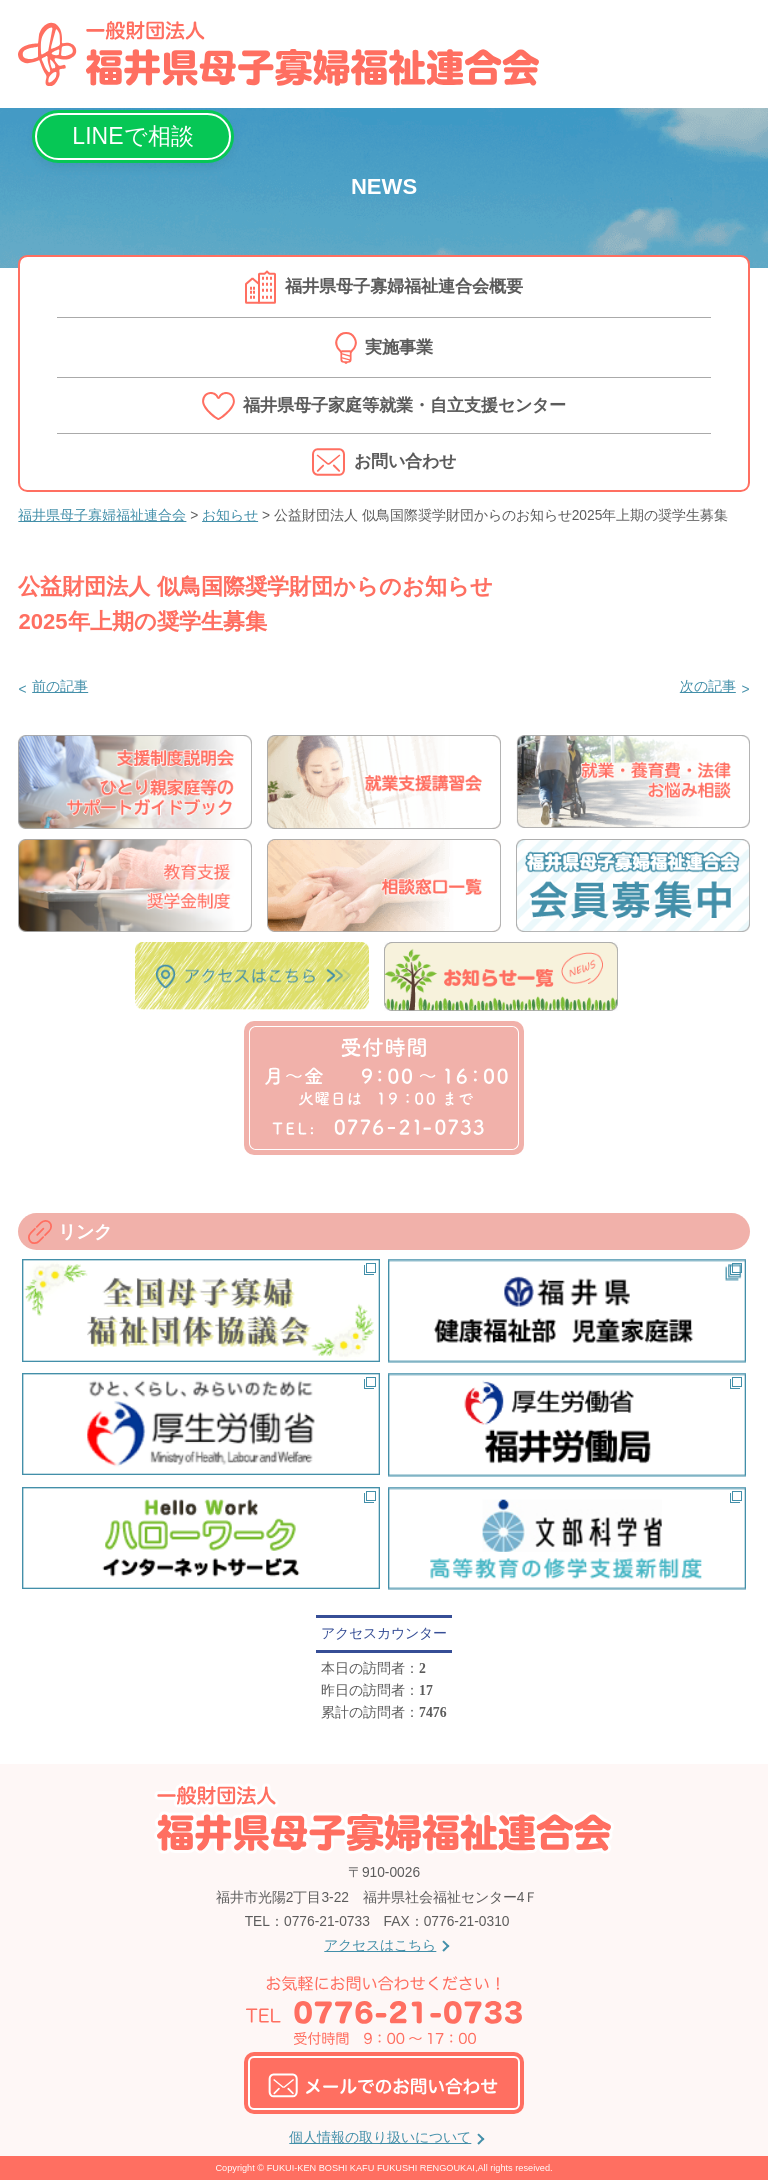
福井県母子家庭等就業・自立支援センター (404, 405)
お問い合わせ (405, 461)
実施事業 (399, 347)
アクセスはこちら (380, 1945)
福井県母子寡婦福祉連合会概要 (404, 286)
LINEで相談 (132, 136)
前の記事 (60, 686)
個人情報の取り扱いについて (380, 2137)
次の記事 (708, 686)
